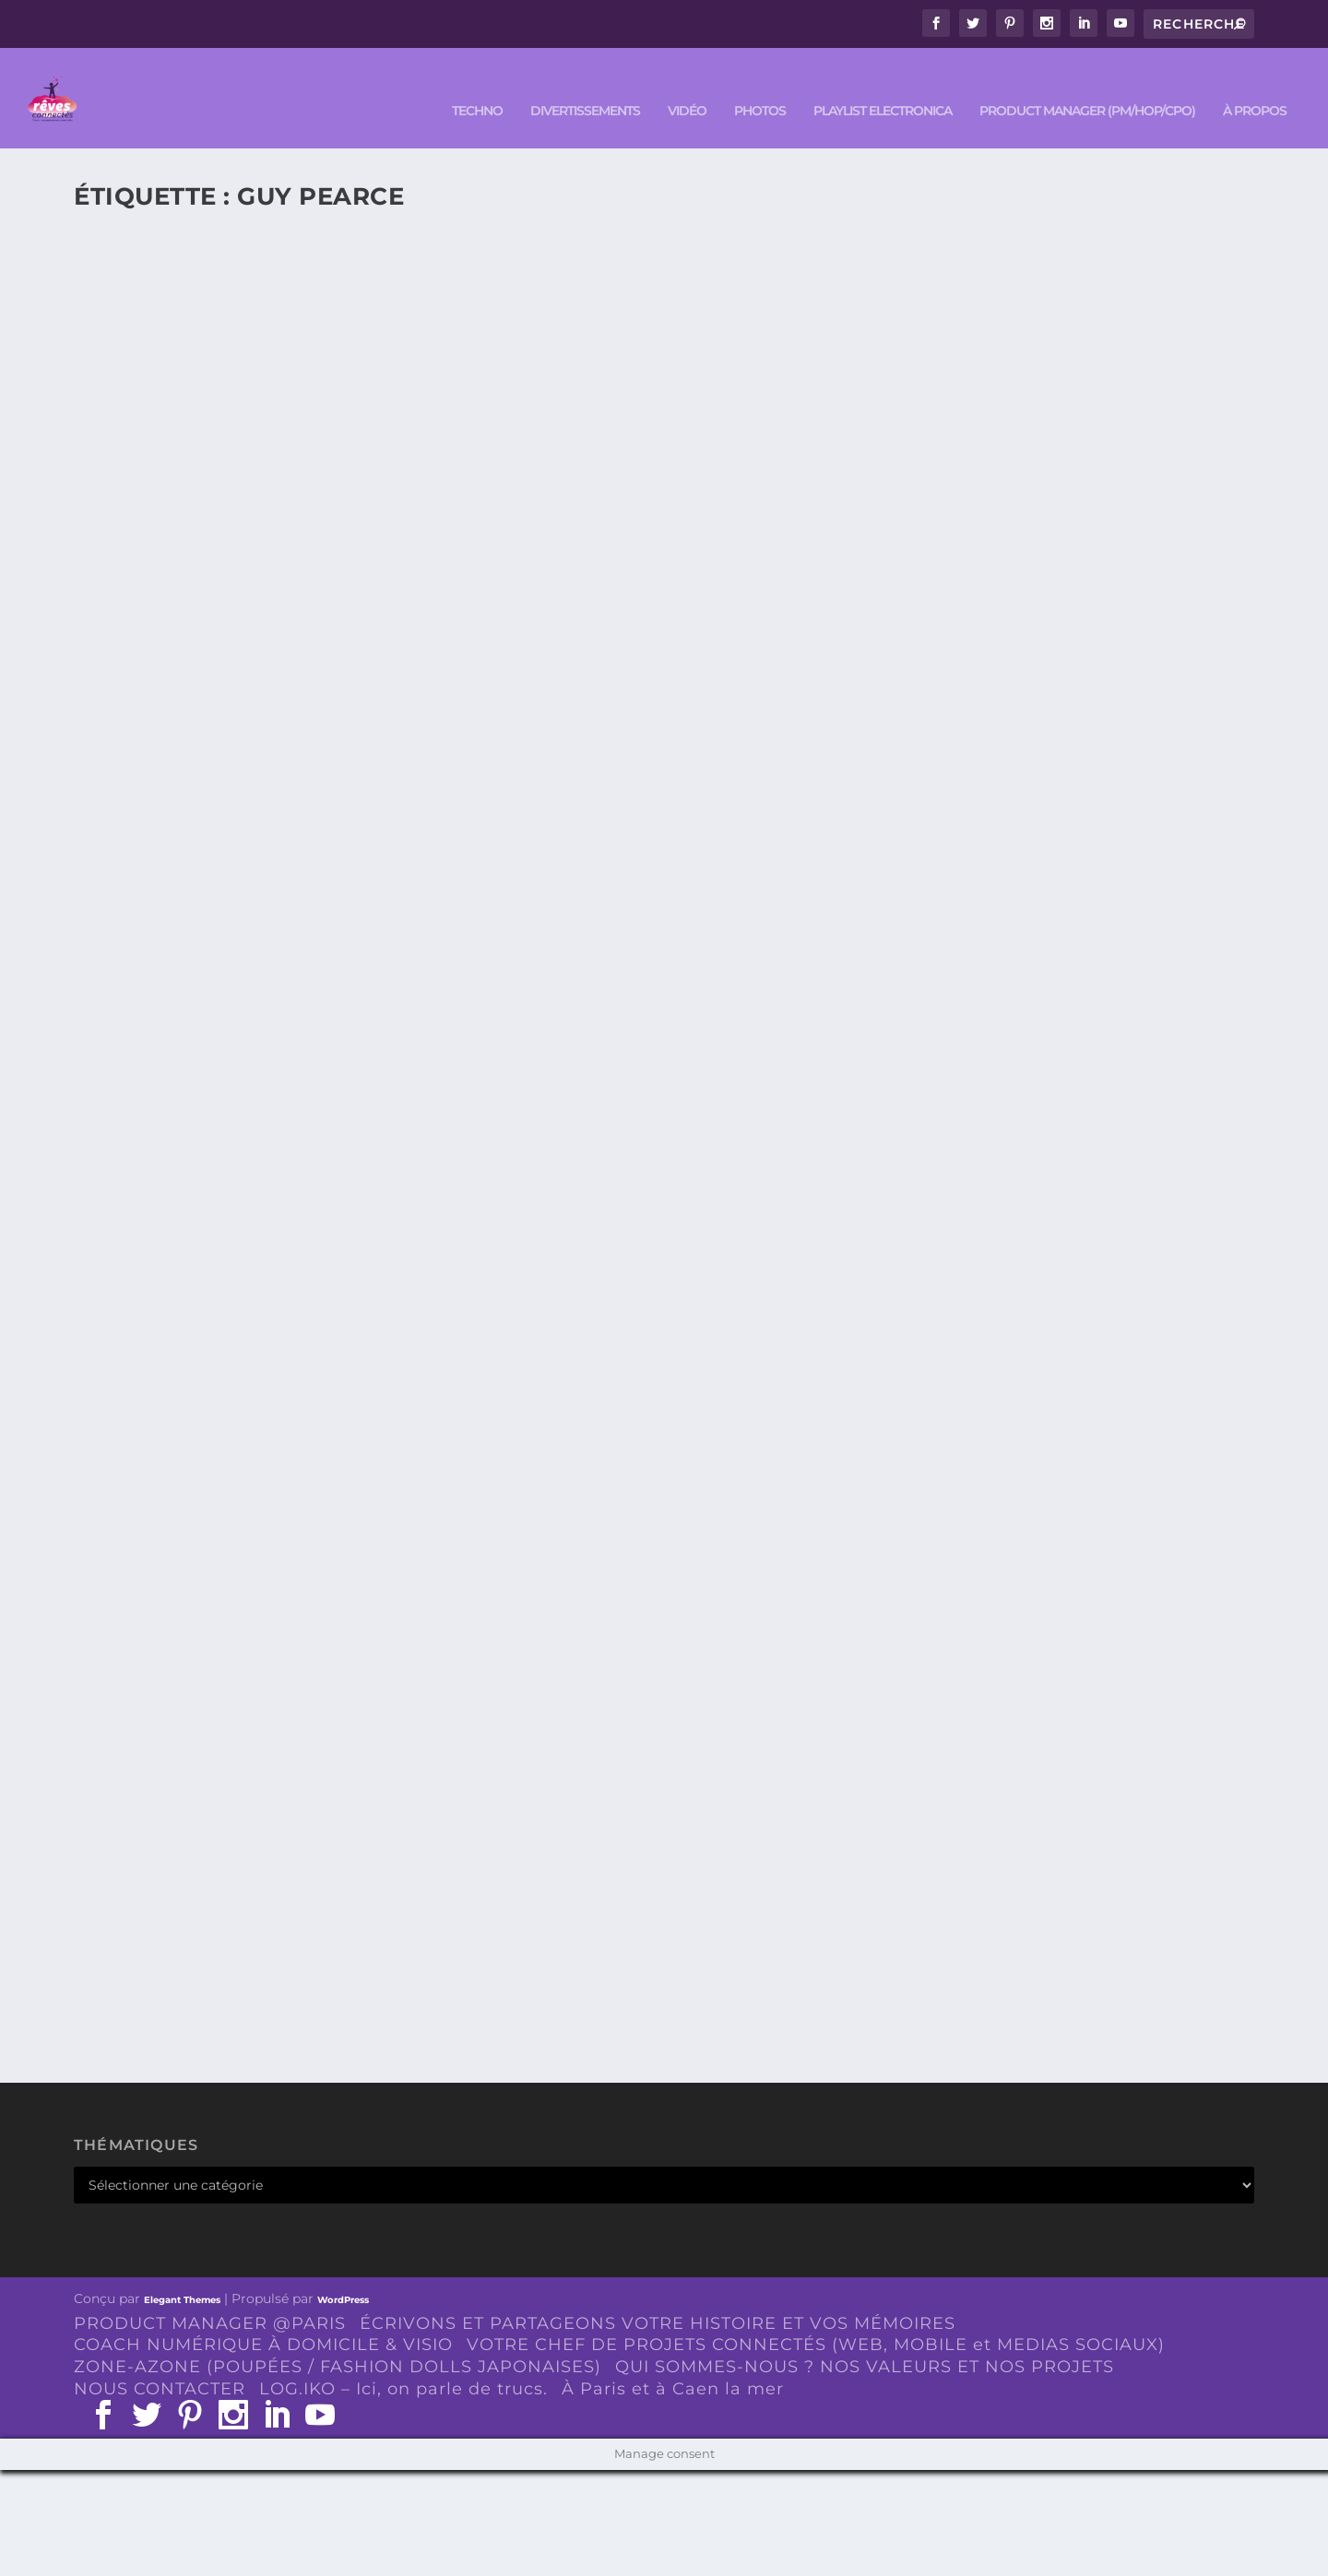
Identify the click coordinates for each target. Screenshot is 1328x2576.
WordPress (343, 2272)
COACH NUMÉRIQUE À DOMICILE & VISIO (263, 2318)
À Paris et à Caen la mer (673, 2362)
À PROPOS (1254, 84)
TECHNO (477, 84)
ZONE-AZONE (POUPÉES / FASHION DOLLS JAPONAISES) (337, 2340)
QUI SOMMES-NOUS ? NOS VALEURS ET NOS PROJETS (864, 2340)
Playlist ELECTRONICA (882, 84)
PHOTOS (760, 84)
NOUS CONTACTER (159, 2362)
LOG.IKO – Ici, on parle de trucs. (403, 2362)
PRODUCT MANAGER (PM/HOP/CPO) (1087, 84)
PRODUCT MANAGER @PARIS (210, 2296)
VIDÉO (687, 84)
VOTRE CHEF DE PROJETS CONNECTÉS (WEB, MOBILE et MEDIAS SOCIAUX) (816, 2318)
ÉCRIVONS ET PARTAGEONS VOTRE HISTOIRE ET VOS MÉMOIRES (657, 2296)
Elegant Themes (182, 2272)
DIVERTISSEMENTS (585, 84)
